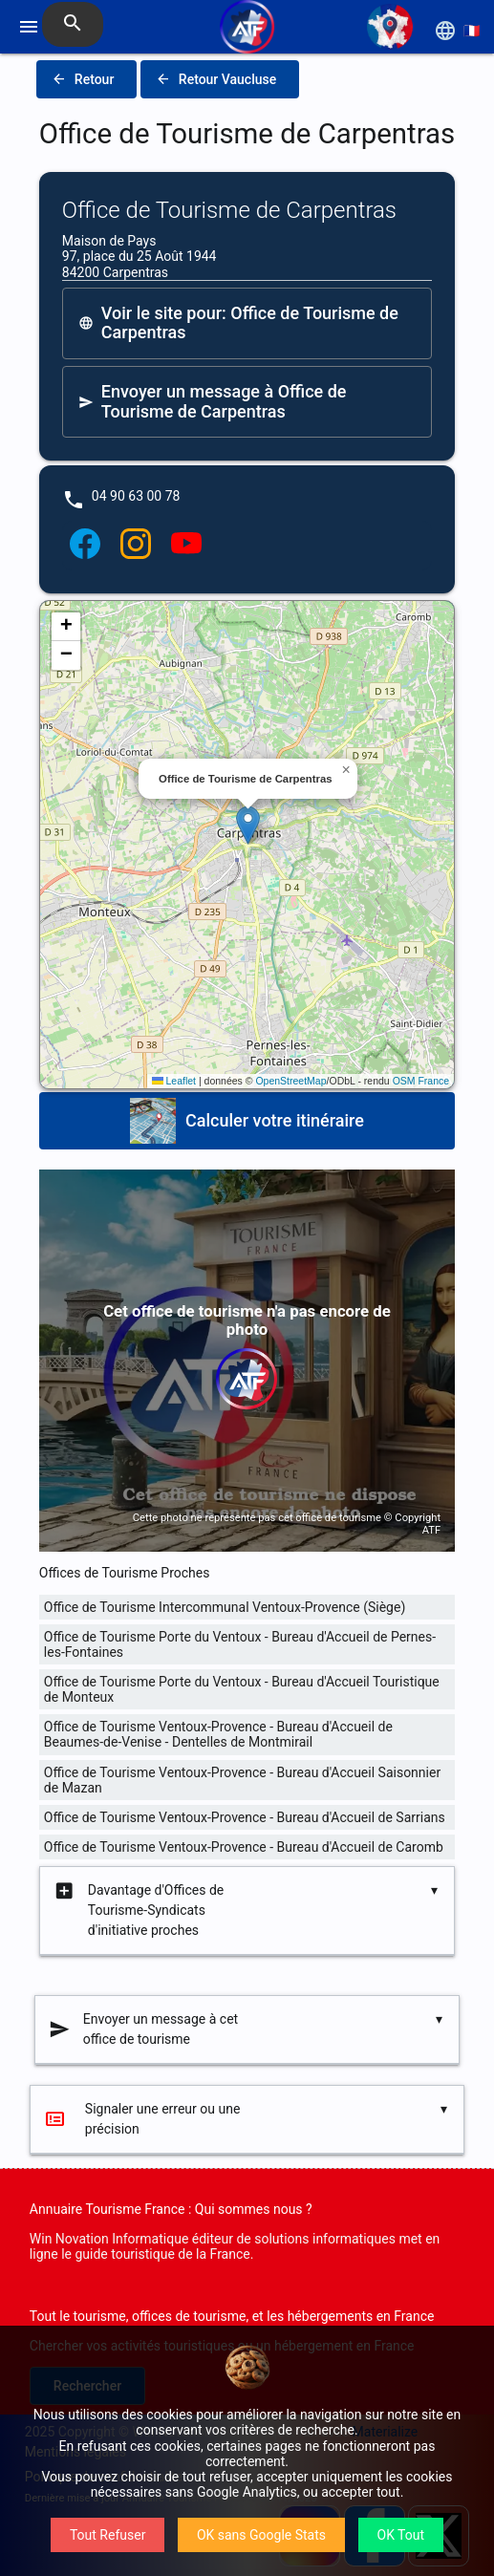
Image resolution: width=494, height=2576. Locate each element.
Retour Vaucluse (216, 79)
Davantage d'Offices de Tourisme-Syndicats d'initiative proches (139, 1910)
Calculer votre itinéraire (247, 1121)
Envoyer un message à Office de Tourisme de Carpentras (212, 401)
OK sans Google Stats (261, 2535)
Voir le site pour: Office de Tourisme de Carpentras (238, 323)
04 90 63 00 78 (136, 496)
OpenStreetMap (290, 1080)
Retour (83, 79)
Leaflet (174, 1080)
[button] (248, 825)
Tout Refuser (107, 2535)
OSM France (421, 1080)
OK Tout (401, 2535)
